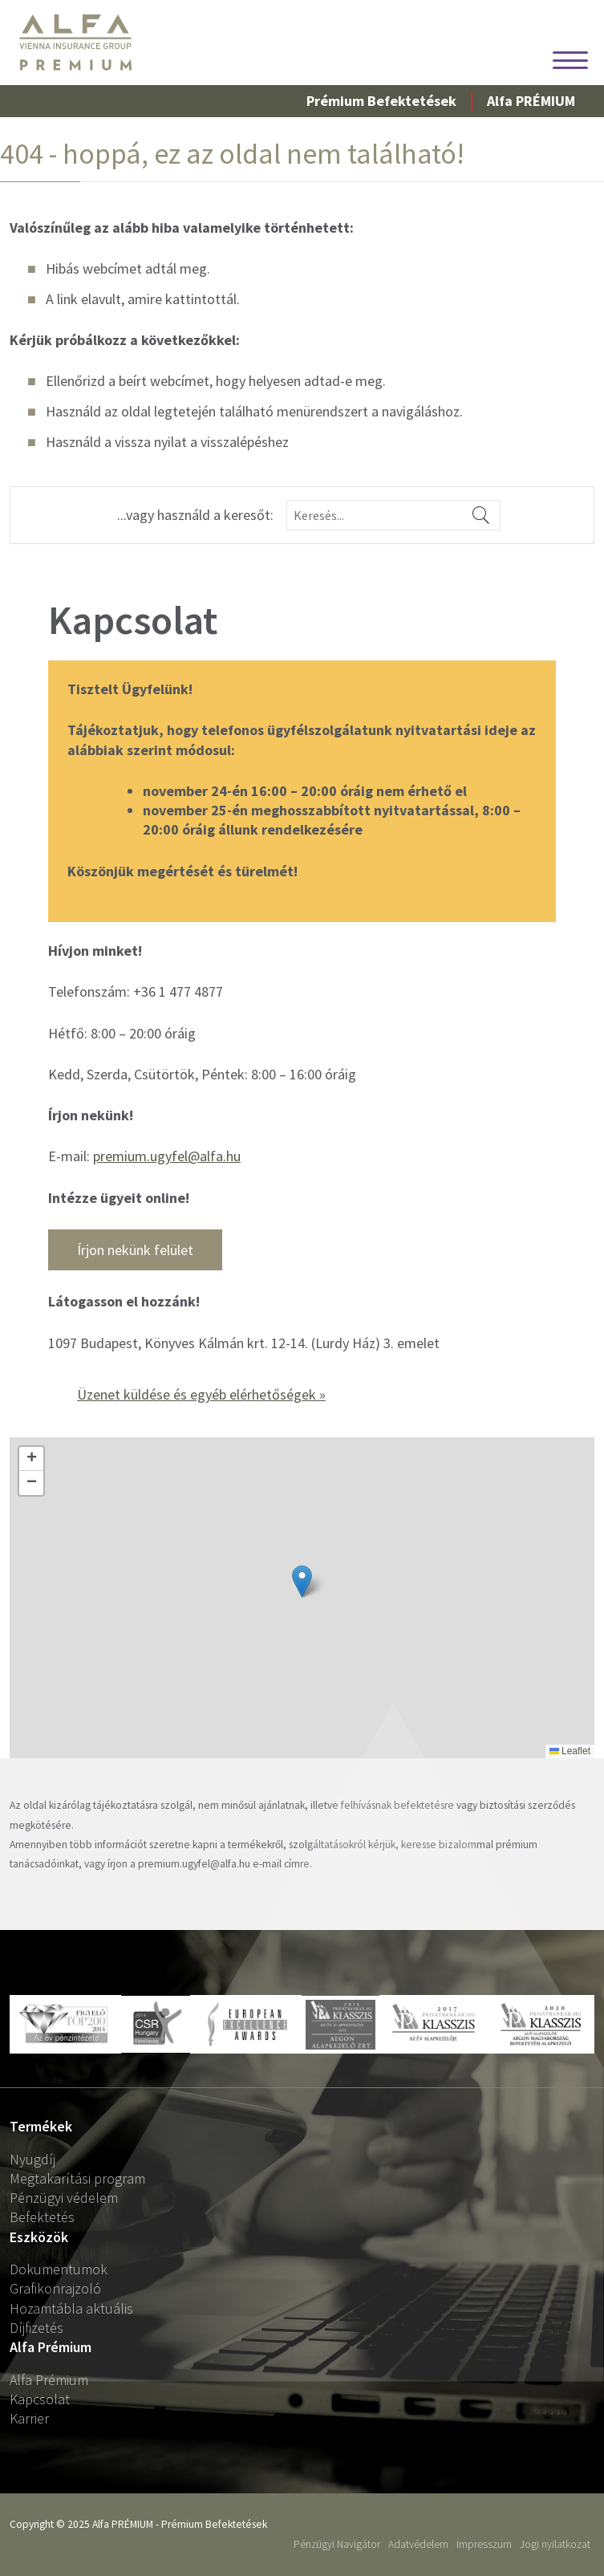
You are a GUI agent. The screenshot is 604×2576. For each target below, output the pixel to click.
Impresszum (484, 2544)
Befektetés (42, 2217)
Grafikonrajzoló (55, 2288)
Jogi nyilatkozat (555, 2544)
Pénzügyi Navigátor (337, 2544)
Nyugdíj (32, 2159)
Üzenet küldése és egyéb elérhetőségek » (201, 1394)
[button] (302, 1581)
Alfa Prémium (49, 2380)
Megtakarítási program (77, 2178)
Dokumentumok (58, 2269)
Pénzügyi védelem (64, 2197)
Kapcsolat (40, 2399)
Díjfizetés (36, 2327)
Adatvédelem (418, 2544)
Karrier (29, 2418)
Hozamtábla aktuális (71, 2308)
